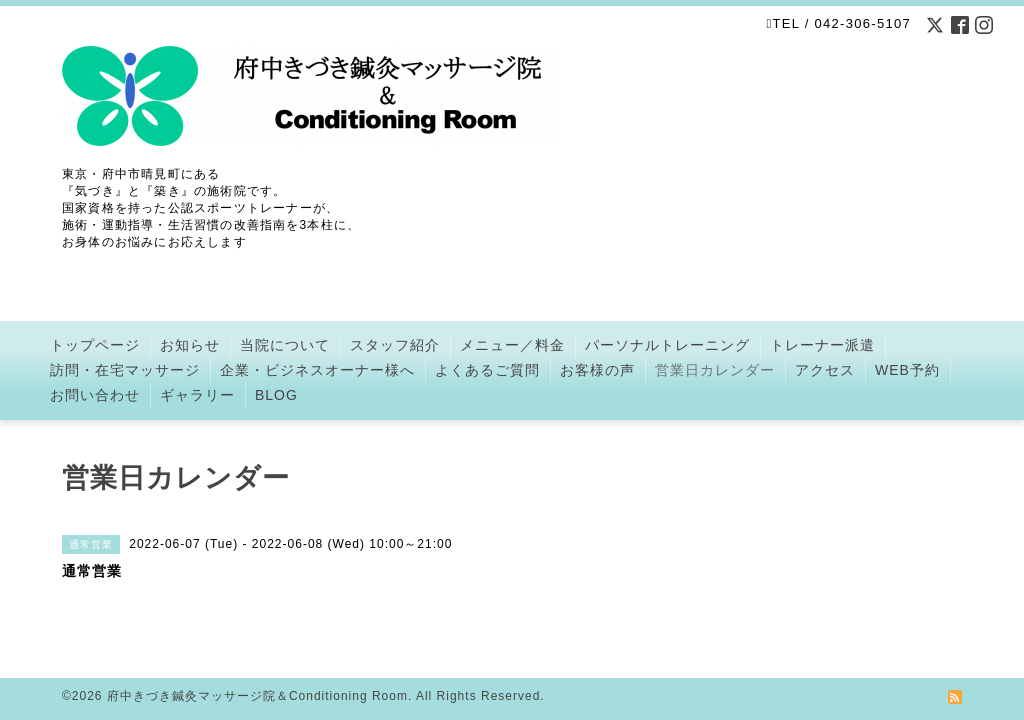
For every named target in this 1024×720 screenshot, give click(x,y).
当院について (285, 345)
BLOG (276, 395)
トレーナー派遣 (822, 345)
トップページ (95, 345)
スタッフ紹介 (395, 345)
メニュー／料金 (512, 345)
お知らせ (190, 345)
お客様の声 (597, 370)
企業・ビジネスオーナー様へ (317, 370)
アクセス (825, 370)
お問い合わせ (95, 395)
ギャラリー (197, 395)
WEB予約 (907, 370)
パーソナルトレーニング (667, 345)
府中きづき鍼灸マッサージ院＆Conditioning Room (257, 696)
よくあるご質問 (487, 370)
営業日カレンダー (715, 370)
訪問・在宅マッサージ (125, 370)
